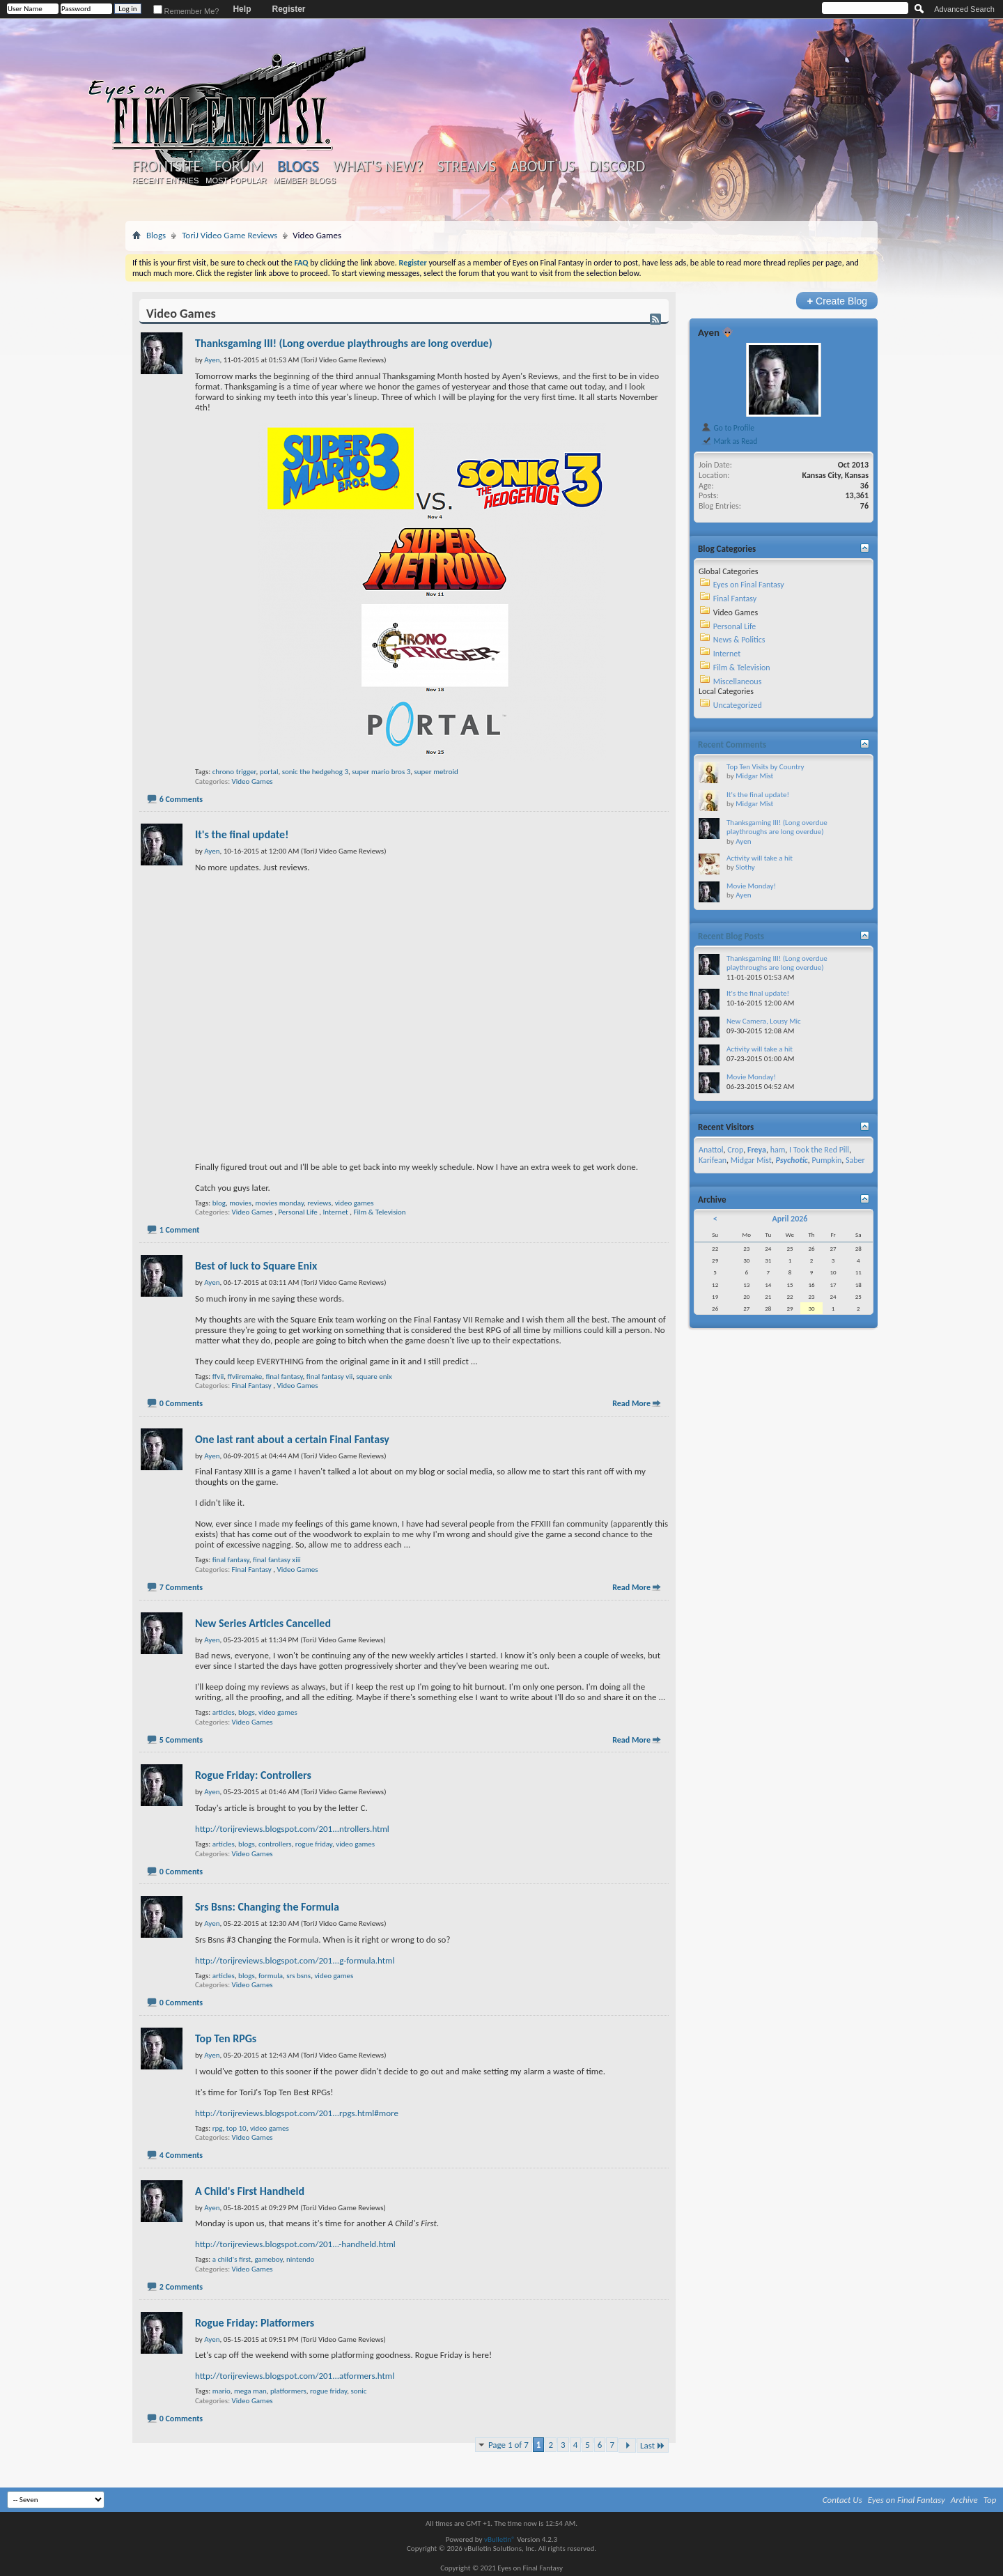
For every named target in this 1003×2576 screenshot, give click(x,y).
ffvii (218, 1376)
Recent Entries (165, 180)
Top (990, 2499)
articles (223, 1712)
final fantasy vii (329, 1376)
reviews (319, 1203)
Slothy (745, 867)
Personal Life (297, 1212)
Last (652, 2445)
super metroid (436, 771)
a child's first (231, 2259)
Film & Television (379, 1212)
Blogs (297, 166)
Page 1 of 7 (508, 2444)
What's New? (378, 166)
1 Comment (180, 1230)
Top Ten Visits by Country (765, 766)
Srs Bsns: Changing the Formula (267, 1906)
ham (778, 1150)
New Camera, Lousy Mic (763, 1021)
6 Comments (181, 799)
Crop (735, 1150)
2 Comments (181, 2287)
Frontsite (166, 166)
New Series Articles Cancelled (263, 1623)
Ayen (709, 332)
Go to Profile (727, 428)
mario (221, 2391)
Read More (631, 1403)
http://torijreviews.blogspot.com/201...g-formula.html (294, 1960)
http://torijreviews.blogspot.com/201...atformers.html (294, 2375)
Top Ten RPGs (225, 2038)
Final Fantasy (252, 1385)
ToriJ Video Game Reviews (229, 235)
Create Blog (837, 301)
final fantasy (284, 1376)
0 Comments (181, 1403)
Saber (855, 1160)
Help (242, 9)
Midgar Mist (754, 775)
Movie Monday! (751, 885)
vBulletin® (499, 2539)
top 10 (236, 2128)
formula (270, 1975)
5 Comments (181, 1740)
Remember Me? (186, 11)
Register (288, 9)
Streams (466, 166)
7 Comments (181, 1587)
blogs (246, 1712)
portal (269, 771)
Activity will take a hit (759, 858)
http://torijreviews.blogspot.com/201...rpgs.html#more (296, 2113)
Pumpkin (826, 1160)
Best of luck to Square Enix (256, 1265)
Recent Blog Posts (731, 936)
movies (240, 1203)
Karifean (712, 1160)
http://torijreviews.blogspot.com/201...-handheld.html (295, 2244)
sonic (358, 2391)
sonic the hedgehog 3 (315, 771)
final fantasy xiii (277, 1559)
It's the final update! (241, 834)
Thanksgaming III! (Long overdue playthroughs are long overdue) (343, 343)
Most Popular (235, 180)
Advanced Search (964, 9)
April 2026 (789, 1219)
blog (219, 1203)
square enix (373, 1376)
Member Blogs (304, 180)
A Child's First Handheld (249, 2191)
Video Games (252, 781)
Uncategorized (737, 705)
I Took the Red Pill (819, 1150)
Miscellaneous (737, 681)
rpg (217, 2128)
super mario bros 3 (381, 771)
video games (354, 1203)
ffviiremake (244, 1376)
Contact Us (842, 2499)
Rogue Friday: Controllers (253, 1775)
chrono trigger (234, 771)
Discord (617, 166)
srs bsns (298, 1975)
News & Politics (739, 640)
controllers (275, 1844)
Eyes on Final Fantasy (748, 584)
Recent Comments (732, 744)
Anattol (711, 1150)
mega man (250, 2391)
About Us (542, 166)
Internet (335, 1212)
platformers (288, 2391)
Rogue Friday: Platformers (254, 2322)
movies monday (279, 1203)
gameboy (269, 2259)
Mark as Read (729, 441)
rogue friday (313, 1844)
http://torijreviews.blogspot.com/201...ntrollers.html (292, 1828)
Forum (239, 166)
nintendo (300, 2259)
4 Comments (181, 2155)
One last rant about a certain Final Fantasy (292, 1439)
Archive (964, 2499)
